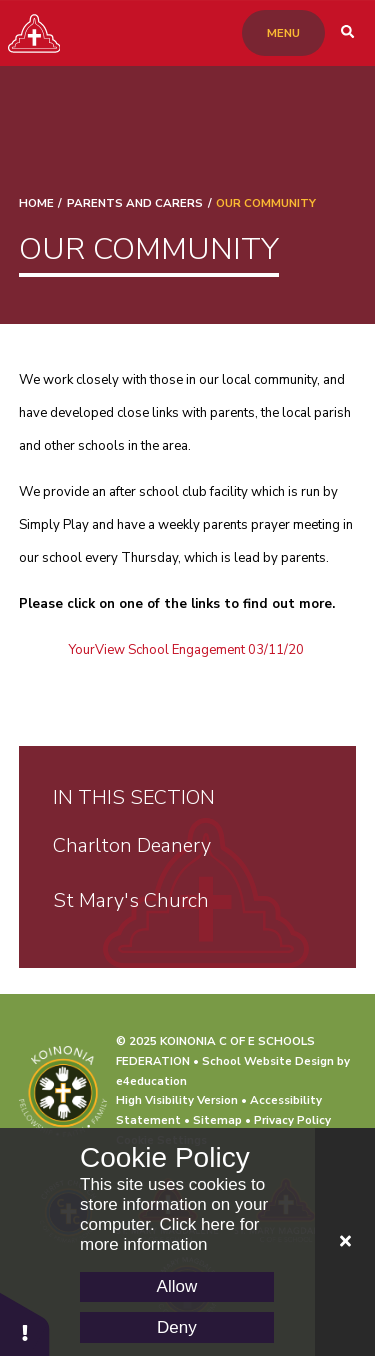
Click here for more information (170, 1234)
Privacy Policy (292, 1120)
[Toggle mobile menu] (283, 33)
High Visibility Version (177, 1100)
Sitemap (217, 1120)
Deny (177, 1327)
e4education (151, 1081)
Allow (177, 1286)
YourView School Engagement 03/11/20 (186, 650)
